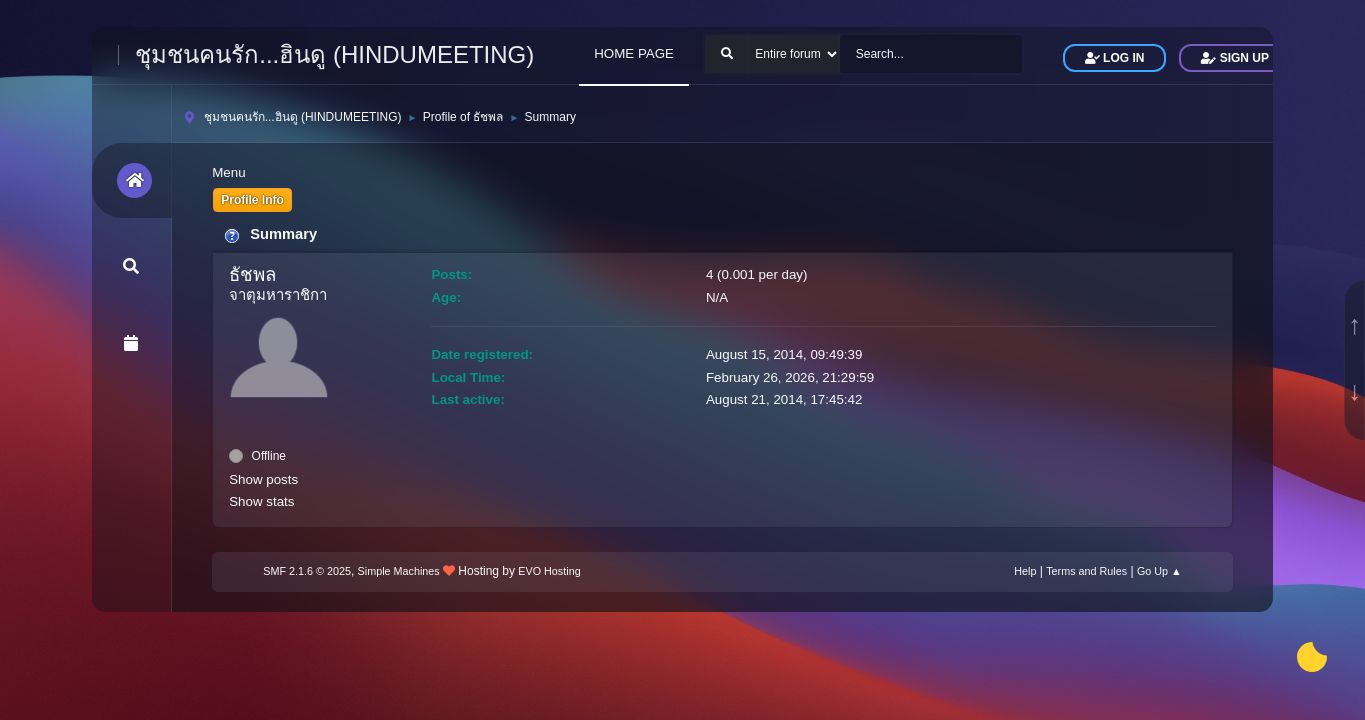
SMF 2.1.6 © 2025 (307, 571)
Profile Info (252, 200)
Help (1025, 571)
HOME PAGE (634, 53)
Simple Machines (399, 571)
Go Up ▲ (1159, 571)
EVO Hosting (549, 571)
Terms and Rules (1086, 571)
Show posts (263, 479)
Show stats (261, 501)
